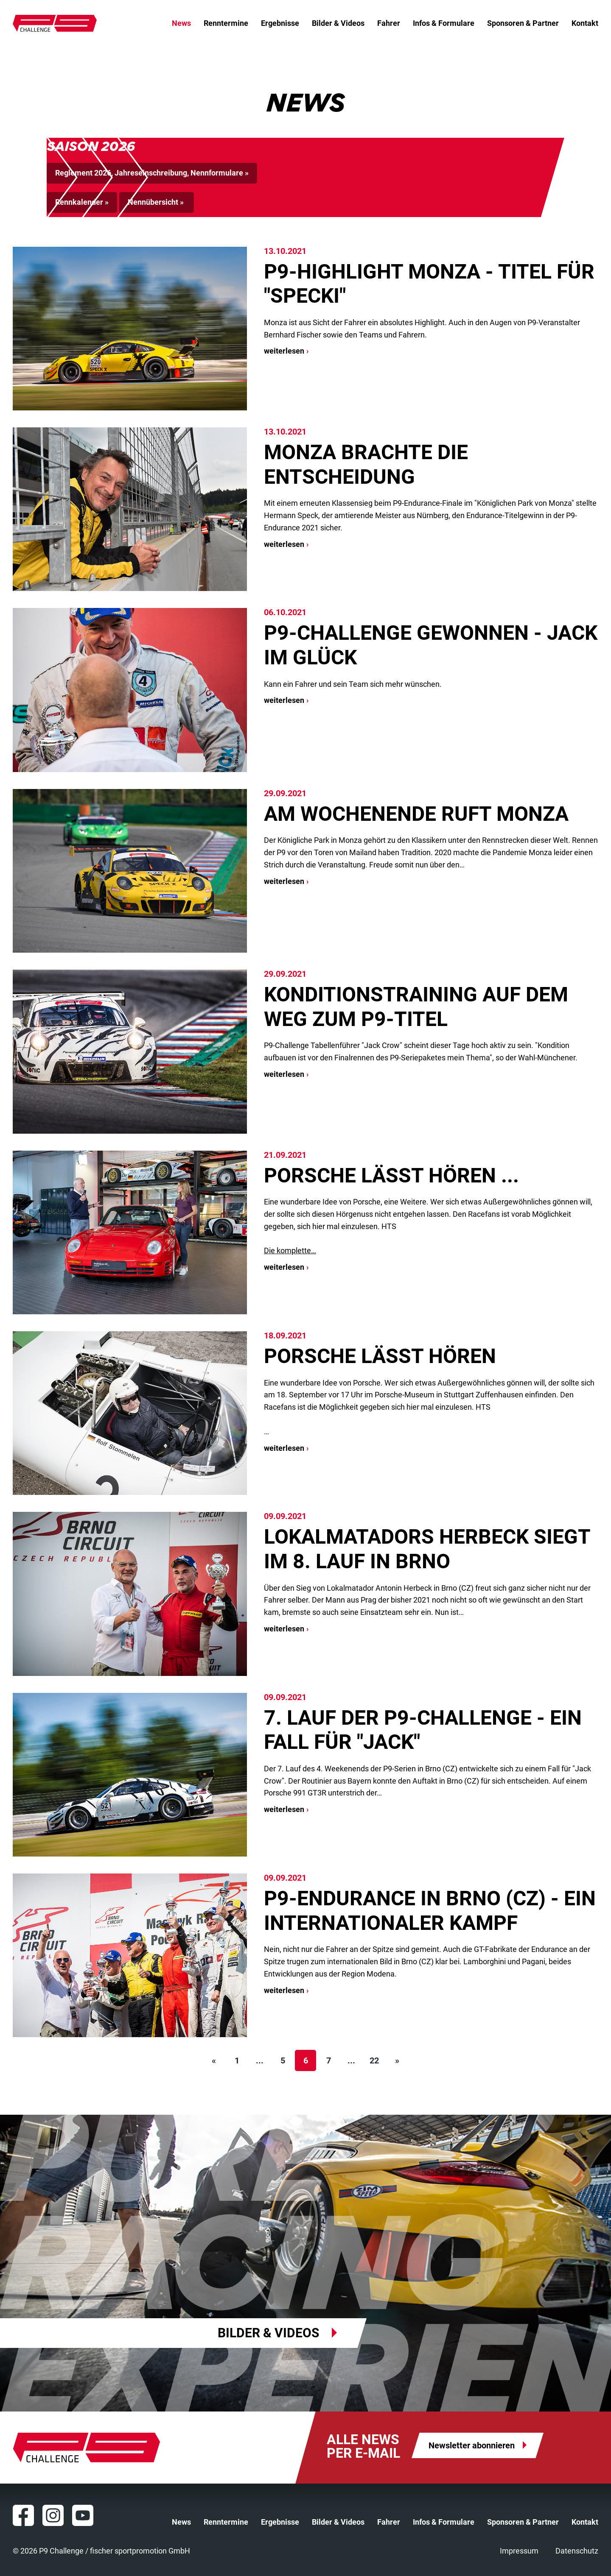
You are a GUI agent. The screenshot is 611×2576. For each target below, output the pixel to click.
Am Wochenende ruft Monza (416, 814)
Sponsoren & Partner (523, 23)
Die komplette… (290, 1250)
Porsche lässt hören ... (391, 1175)
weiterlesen (284, 350)
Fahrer (388, 23)
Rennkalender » (82, 202)
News (181, 23)
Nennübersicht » (156, 202)
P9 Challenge (55, 23)
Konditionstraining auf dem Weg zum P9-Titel (416, 1006)
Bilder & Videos (338, 23)
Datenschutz (576, 2550)
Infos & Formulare (443, 23)
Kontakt (585, 23)
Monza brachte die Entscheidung (366, 464)
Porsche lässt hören (380, 1356)
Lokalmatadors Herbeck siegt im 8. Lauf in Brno (427, 1549)
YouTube (82, 2515)
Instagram (53, 2515)
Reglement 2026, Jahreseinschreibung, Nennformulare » (152, 172)
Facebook (23, 2515)
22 (374, 2060)
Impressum (519, 2550)
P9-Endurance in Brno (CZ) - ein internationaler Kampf (430, 1910)
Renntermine (226, 23)
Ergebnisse (280, 23)
